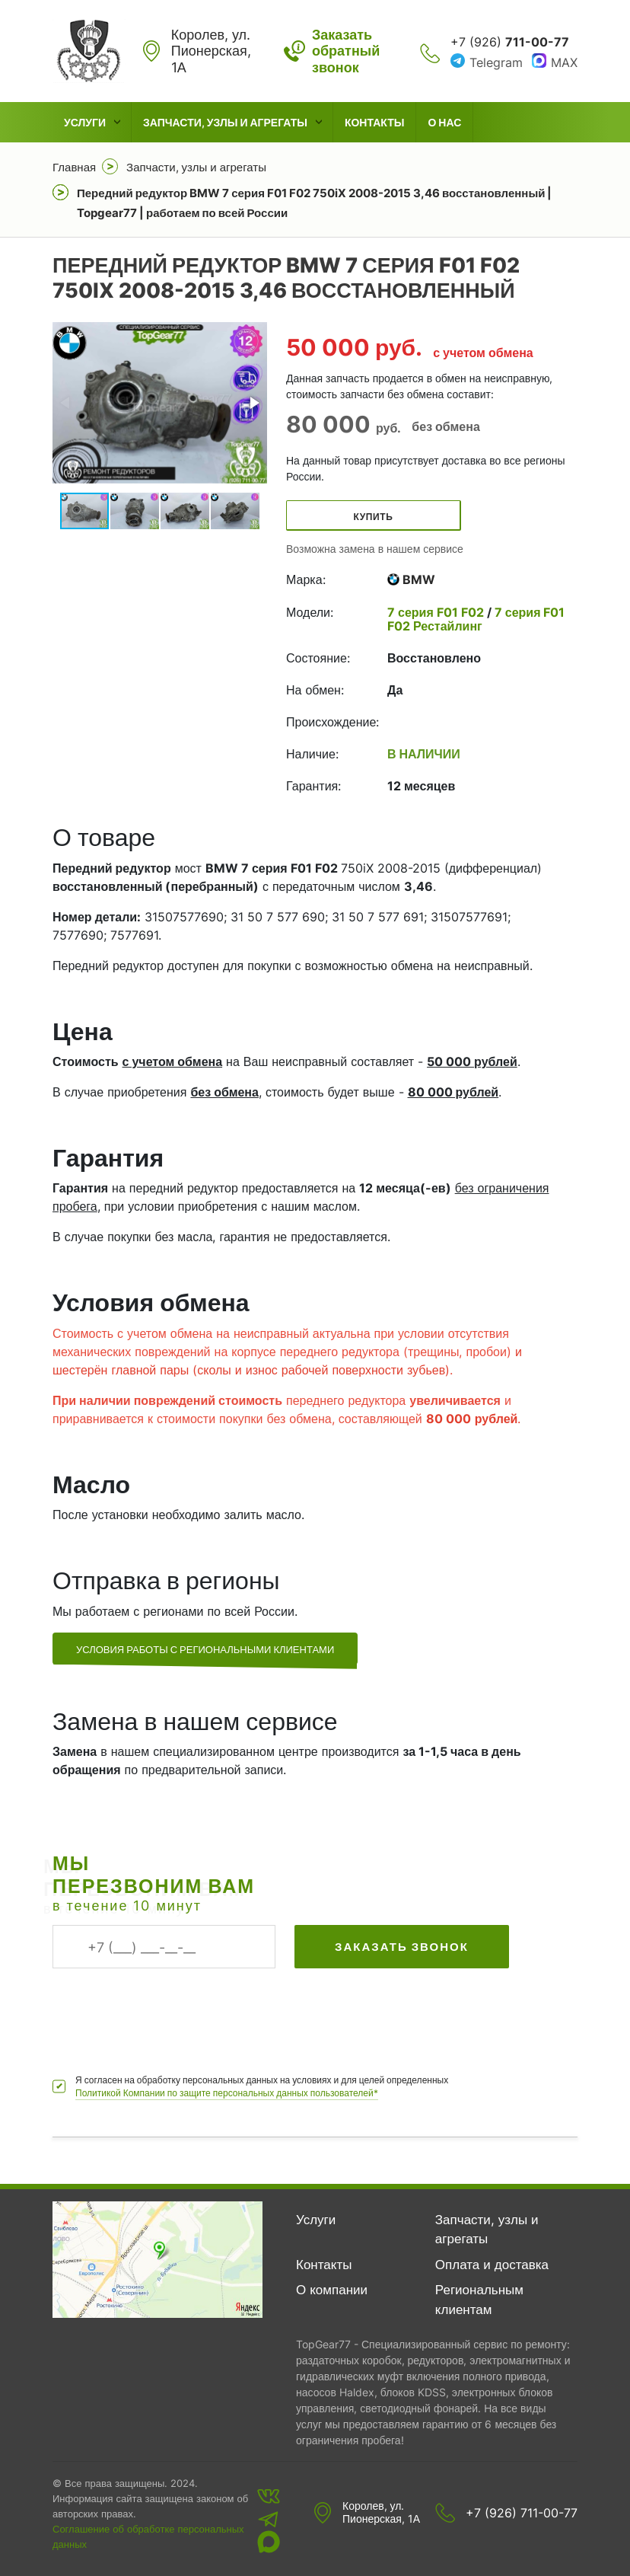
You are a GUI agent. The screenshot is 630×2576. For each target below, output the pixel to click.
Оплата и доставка (492, 2264)
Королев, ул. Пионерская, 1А (381, 2512)
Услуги (85, 122)
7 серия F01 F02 (437, 612)
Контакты (374, 122)
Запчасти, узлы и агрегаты (225, 122)
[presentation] (168, 2013)
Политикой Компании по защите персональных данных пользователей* (226, 2093)
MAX (564, 62)
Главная (74, 167)
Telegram (496, 62)
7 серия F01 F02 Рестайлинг (476, 619)
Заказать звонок (402, 1946)
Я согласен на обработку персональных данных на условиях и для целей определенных (261, 2087)
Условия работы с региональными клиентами (205, 1649)
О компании (332, 2289)
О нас (444, 122)
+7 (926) (509, 41)
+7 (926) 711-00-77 (522, 2512)
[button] (253, 403)
